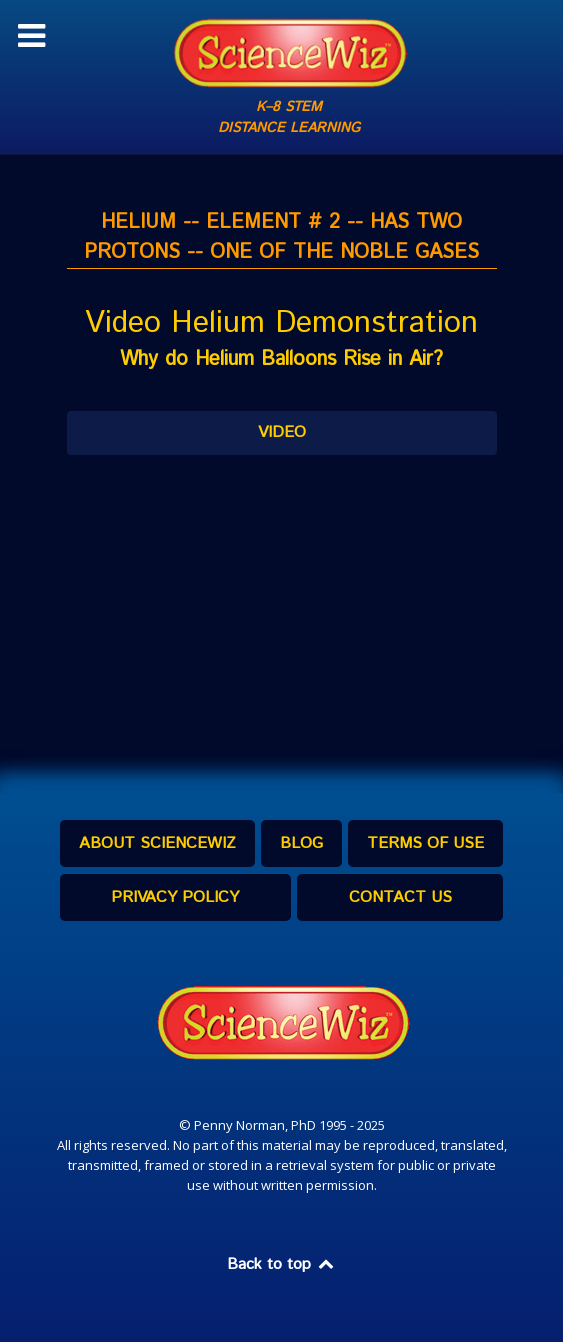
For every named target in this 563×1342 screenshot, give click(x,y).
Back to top (282, 1264)
